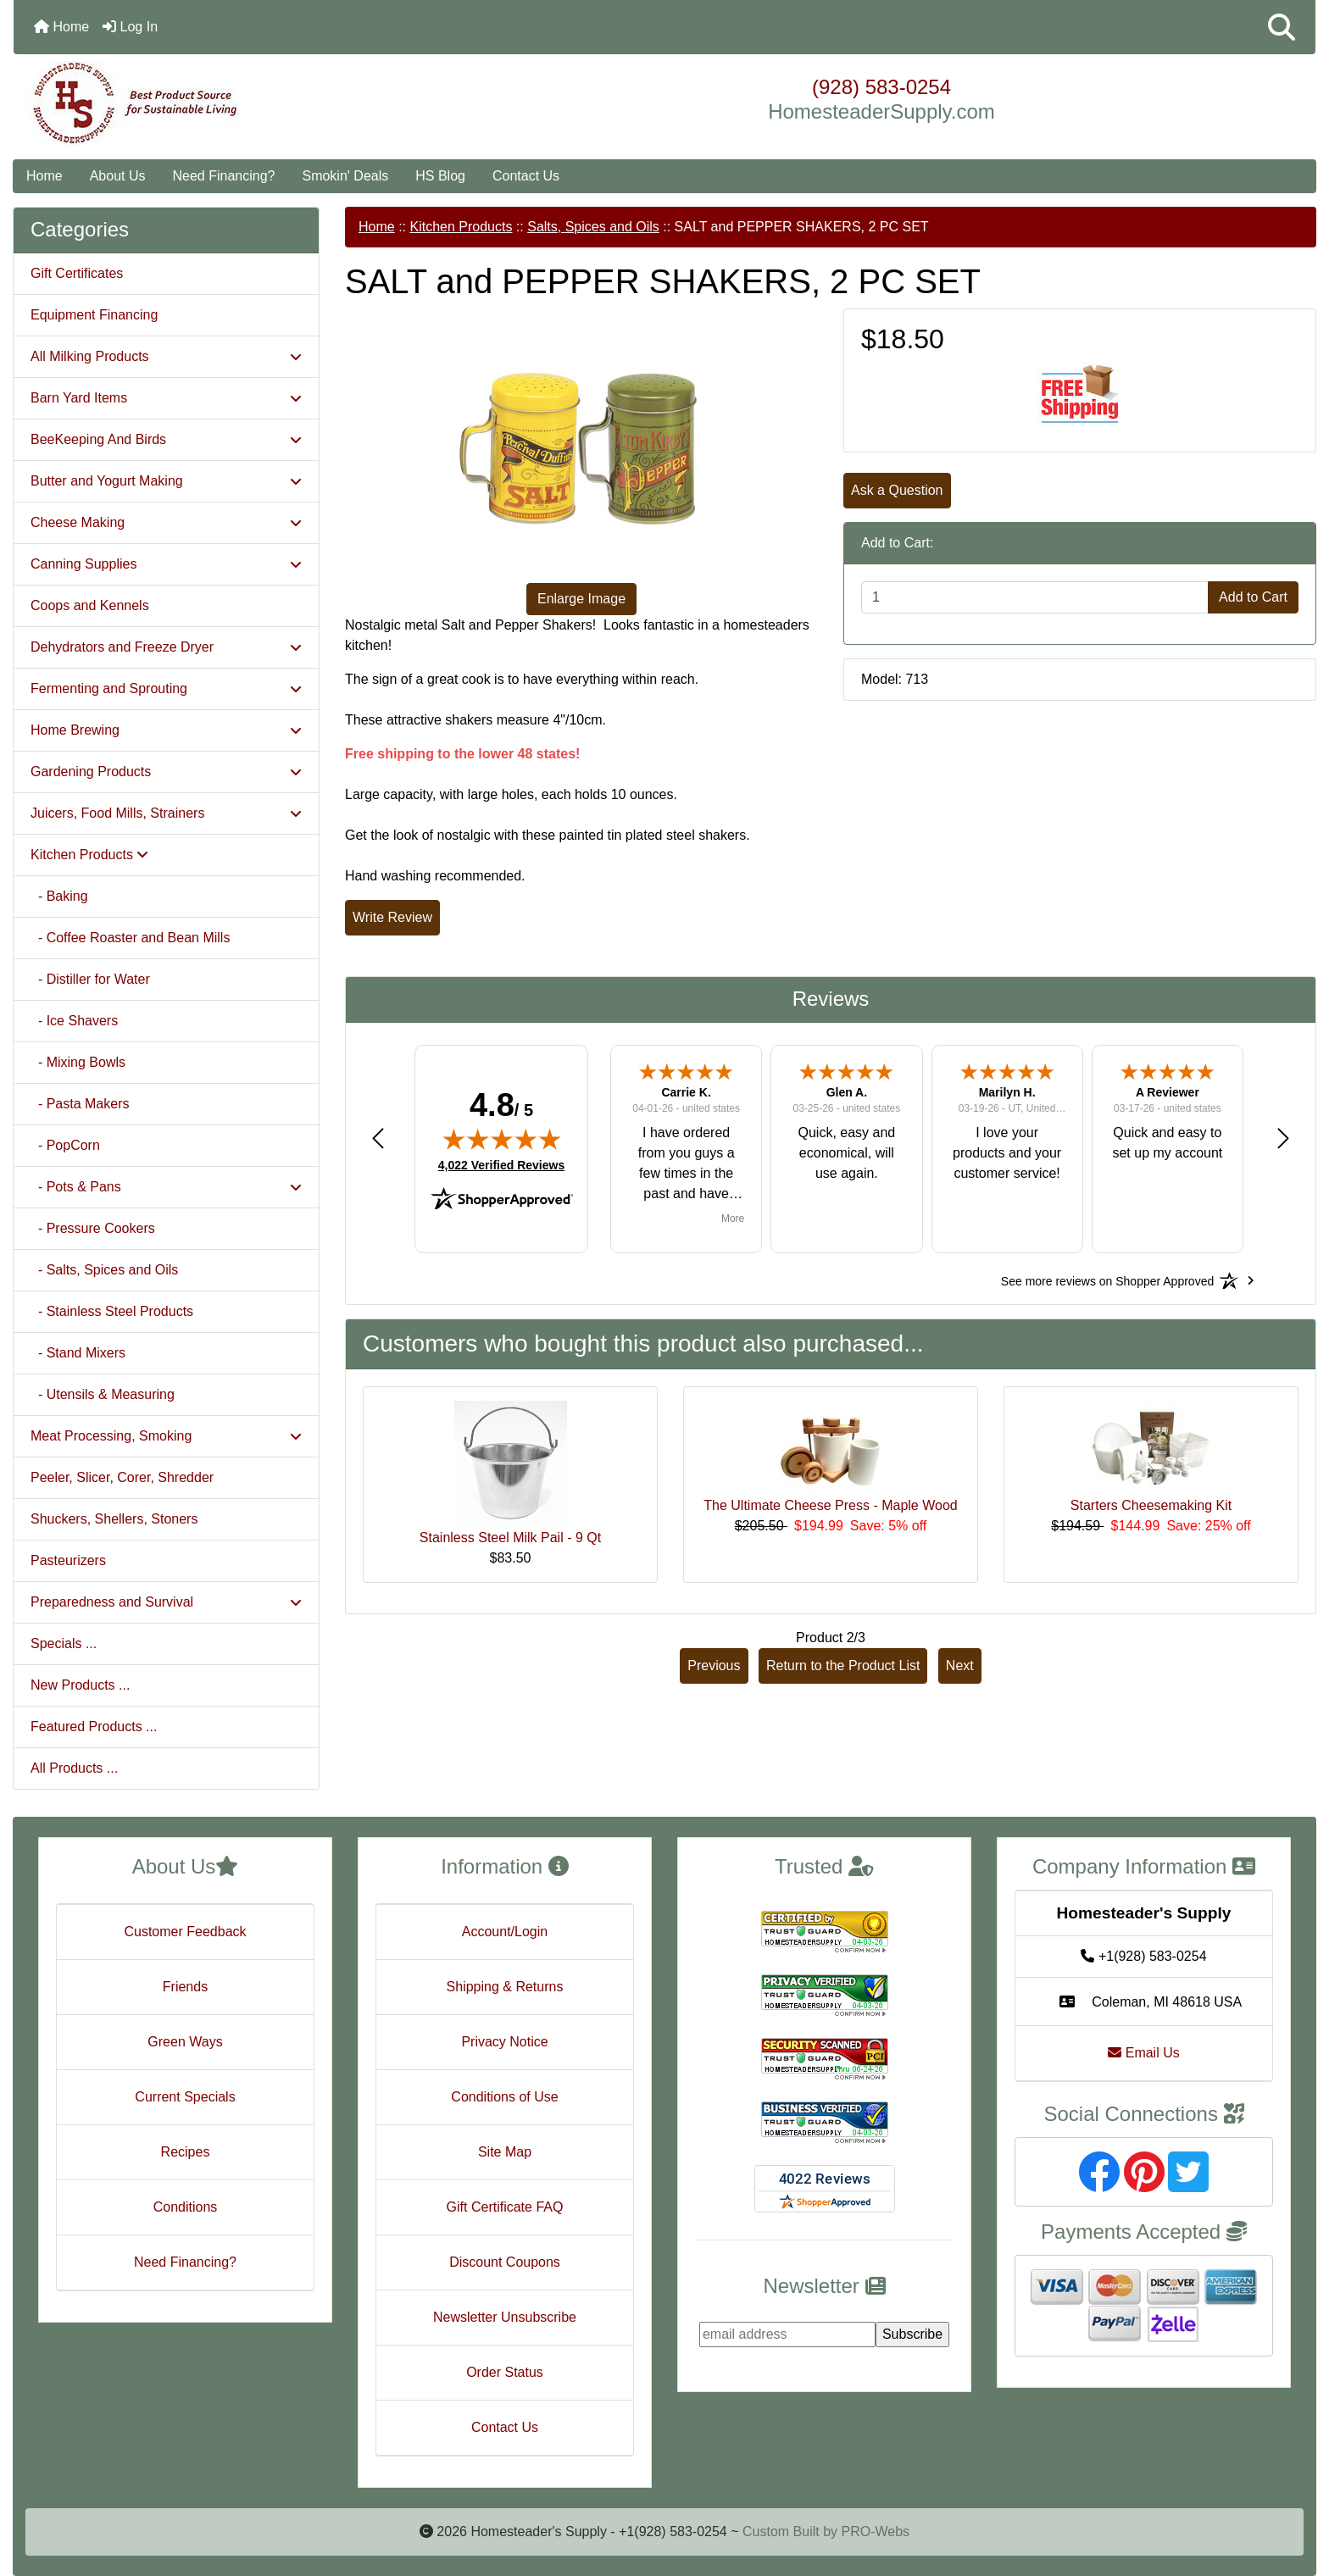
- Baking (59, 896)
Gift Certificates (77, 273)
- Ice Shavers (74, 1020)
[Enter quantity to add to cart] (1035, 597)
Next (960, 1665)
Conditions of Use (504, 2097)
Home (61, 26)
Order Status (504, 2372)
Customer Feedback (185, 1931)
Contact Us (525, 176)
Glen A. (847, 1092)
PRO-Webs (875, 2531)
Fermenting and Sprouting (166, 688)
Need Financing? (224, 176)
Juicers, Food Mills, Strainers (166, 813)
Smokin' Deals (345, 176)
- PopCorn (65, 1145)
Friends (185, 1986)
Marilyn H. (1007, 1092)
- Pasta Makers (80, 1103)
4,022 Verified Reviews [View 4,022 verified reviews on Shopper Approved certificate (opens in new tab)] (501, 1164)
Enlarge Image (581, 598)
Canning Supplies (166, 564)
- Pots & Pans (166, 1187)
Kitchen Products (460, 226)
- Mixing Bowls (78, 1062)
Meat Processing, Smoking (166, 1436)
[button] (1281, 27)
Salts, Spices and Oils (593, 226)
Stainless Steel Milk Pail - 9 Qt (510, 1537)
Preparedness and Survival (166, 1602)
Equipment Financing (94, 315)
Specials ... (64, 1643)
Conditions (185, 2207)
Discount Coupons (504, 2262)
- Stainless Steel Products (112, 1311)
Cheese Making (166, 522)
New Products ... (80, 1685)
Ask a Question (897, 490)
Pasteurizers (68, 1560)
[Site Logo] (230, 103)
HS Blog (440, 176)
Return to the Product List (843, 1665)
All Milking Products (166, 356)
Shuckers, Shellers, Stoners (114, 1519)
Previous (713, 1665)
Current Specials (185, 2097)
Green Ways (184, 2042)
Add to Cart (1253, 597)
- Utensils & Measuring (103, 1394)
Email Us (1143, 2053)
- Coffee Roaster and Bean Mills (130, 937)
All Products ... (74, 1768)
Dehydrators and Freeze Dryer (166, 647)
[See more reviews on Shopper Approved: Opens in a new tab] (1107, 1280)
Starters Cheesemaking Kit (1151, 1505)
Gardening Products (166, 771)
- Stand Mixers (78, 1353)
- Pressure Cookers (93, 1228)
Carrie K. (685, 1092)
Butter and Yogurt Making (166, 481)
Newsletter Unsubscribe (504, 2317)
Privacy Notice (504, 2042)
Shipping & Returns (505, 1986)
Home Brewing (166, 730)
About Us (118, 176)
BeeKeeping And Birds (166, 439)
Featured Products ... (94, 1726)
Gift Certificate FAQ (505, 2207)
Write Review (392, 917)
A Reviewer (1167, 1092)
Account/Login (505, 1931)
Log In (130, 26)
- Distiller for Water (90, 979)
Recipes (185, 2152)
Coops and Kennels (90, 605)
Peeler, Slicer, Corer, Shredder (122, 1477)
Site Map (504, 2152)
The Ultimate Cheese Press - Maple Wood (830, 1505)
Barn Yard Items (166, 398)
